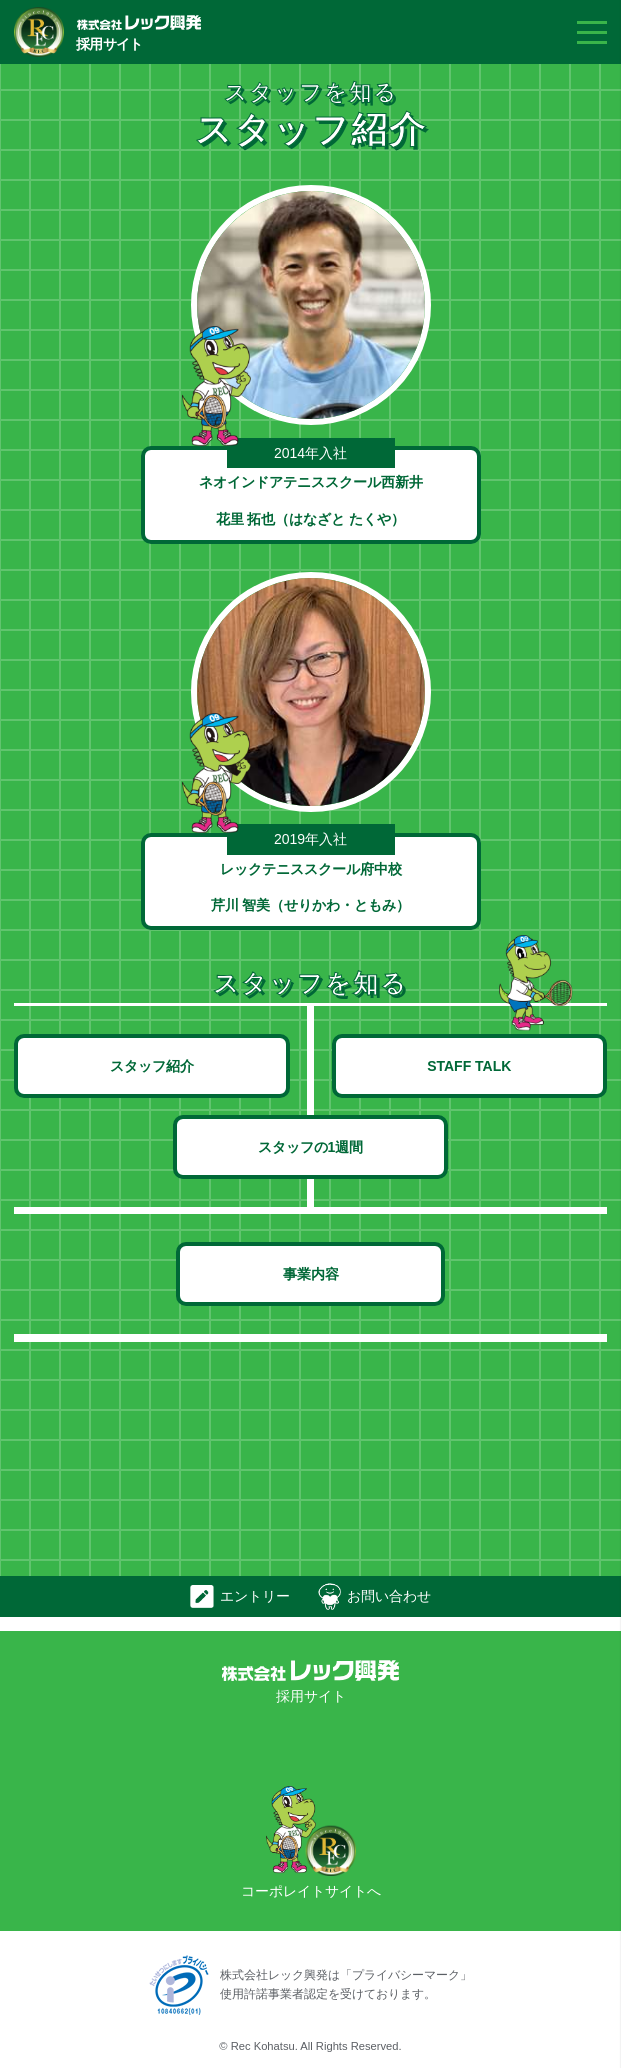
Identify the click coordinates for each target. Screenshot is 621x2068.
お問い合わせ (389, 1596)
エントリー (255, 1596)
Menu (592, 32)
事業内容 (311, 1274)
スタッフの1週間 (311, 1147)
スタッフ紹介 (152, 1066)
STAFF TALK (469, 1066)
